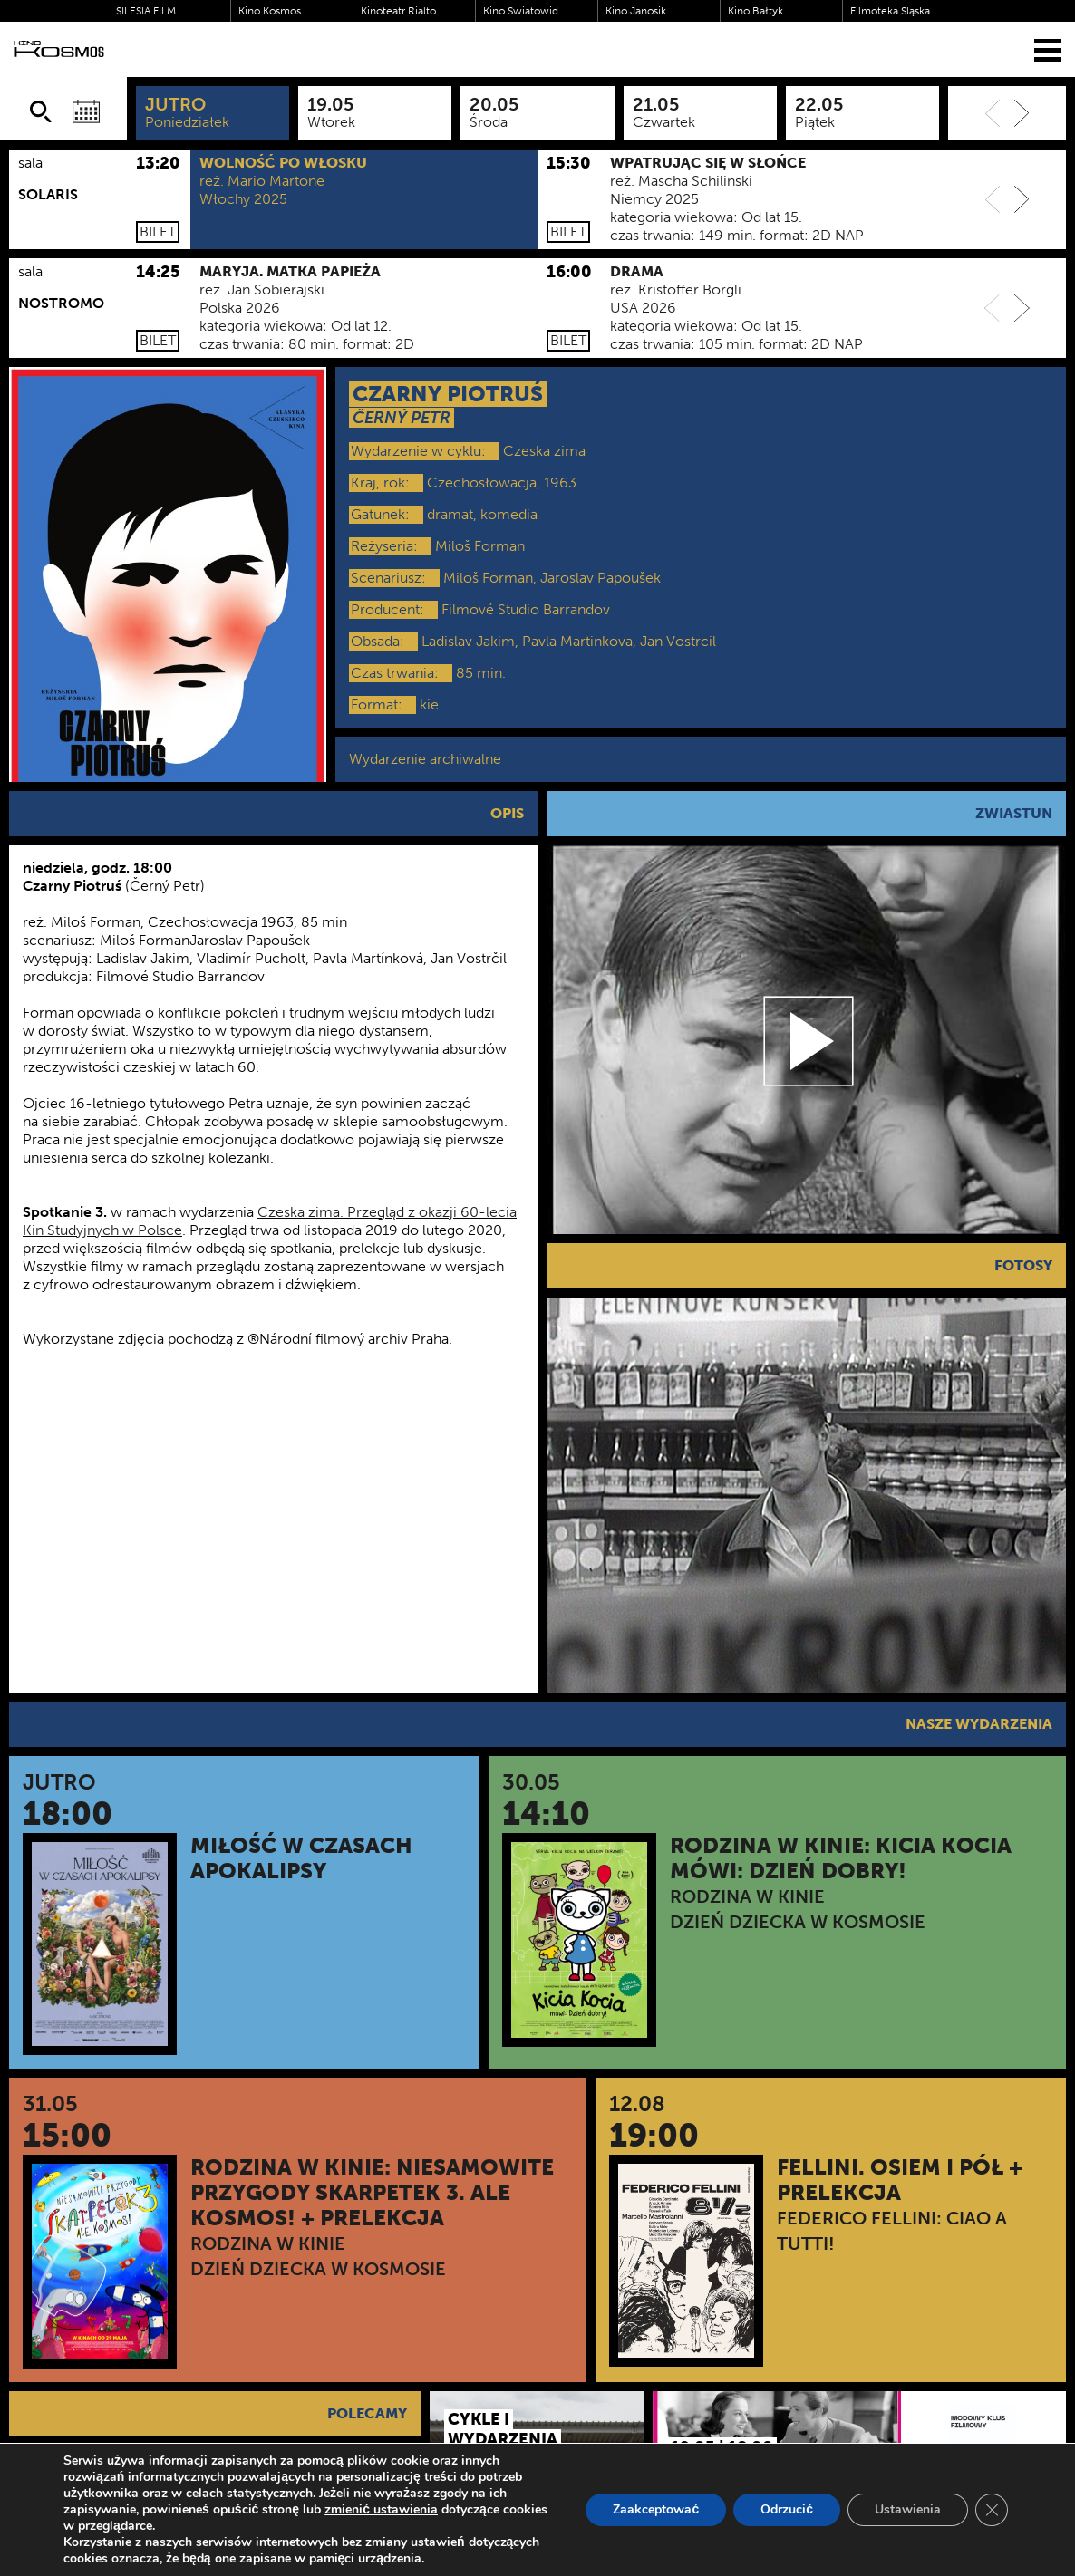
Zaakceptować (656, 2509)
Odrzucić (786, 2509)
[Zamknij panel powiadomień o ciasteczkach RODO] (991, 2510)
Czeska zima (544, 450)
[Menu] (1048, 49)
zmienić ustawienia (381, 2510)
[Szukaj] (41, 111)
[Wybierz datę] (86, 111)
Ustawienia (908, 2509)
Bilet (158, 231)
